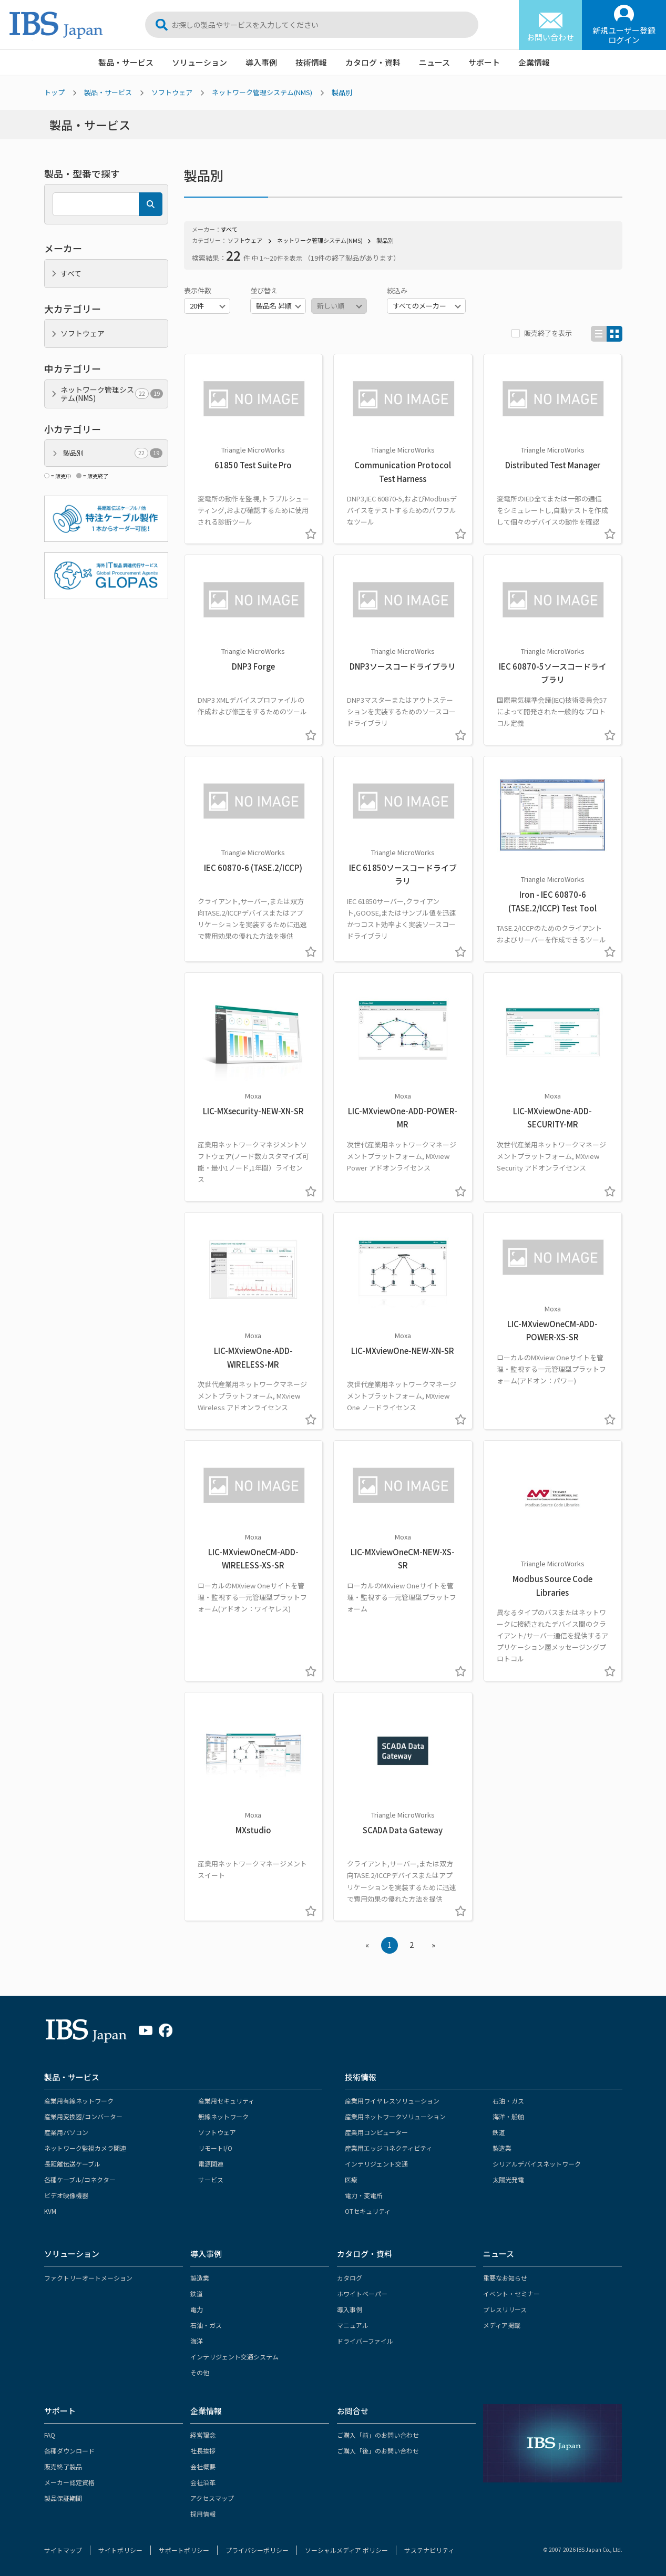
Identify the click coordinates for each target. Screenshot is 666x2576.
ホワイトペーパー (362, 2293)
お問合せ (352, 2410)
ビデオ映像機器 (66, 2195)
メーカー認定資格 (69, 2482)
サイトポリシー (120, 2550)
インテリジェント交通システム (234, 2356)
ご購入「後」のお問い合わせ (378, 2450)
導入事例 (261, 62)
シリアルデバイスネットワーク (537, 2163)
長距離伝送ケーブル (72, 2163)
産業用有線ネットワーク (79, 2100)
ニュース (434, 62)
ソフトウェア (171, 92)
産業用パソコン (66, 2132)
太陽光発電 (508, 2179)
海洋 (196, 2340)
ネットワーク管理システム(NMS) (262, 92)
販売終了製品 (63, 2466)
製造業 (502, 2147)
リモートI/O (215, 2147)
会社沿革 (203, 2482)
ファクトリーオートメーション (88, 2277)
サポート (484, 62)
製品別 (342, 92)
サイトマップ (63, 2550)
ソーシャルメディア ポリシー (346, 2550)
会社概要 (203, 2466)
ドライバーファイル (365, 2340)
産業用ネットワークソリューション (395, 2116)
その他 (199, 2372)
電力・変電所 (364, 2195)
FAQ (49, 2434)
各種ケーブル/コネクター (80, 2179)
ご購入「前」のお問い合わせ (378, 2434)
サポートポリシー (184, 2550)
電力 (196, 2309)
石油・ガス (508, 2100)
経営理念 (203, 2434)
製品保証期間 (63, 2497)
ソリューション (199, 62)
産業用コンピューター (376, 2132)
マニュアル (352, 2325)
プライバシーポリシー (257, 2550)
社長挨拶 (203, 2450)
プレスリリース (505, 2309)
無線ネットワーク (223, 2116)
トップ (54, 92)
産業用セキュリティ (226, 2100)
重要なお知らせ (505, 2277)
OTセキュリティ (368, 2210)
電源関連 (210, 2163)
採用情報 (203, 2513)
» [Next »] (433, 1944)
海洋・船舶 (508, 2116)
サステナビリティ (429, 2550)
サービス (210, 2179)
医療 (351, 2179)
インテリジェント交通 (376, 2163)
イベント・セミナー (511, 2293)
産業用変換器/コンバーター (83, 2116)
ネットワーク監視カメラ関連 (85, 2147)
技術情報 (311, 62)
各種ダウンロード (69, 2450)
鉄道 (499, 2132)
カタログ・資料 (373, 62)
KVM (50, 2210)
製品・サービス (125, 62)
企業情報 (534, 62)
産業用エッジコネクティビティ (388, 2147)
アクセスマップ (212, 2497)
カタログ (349, 2277)
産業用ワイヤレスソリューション (392, 2100)
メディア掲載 (501, 2325)
